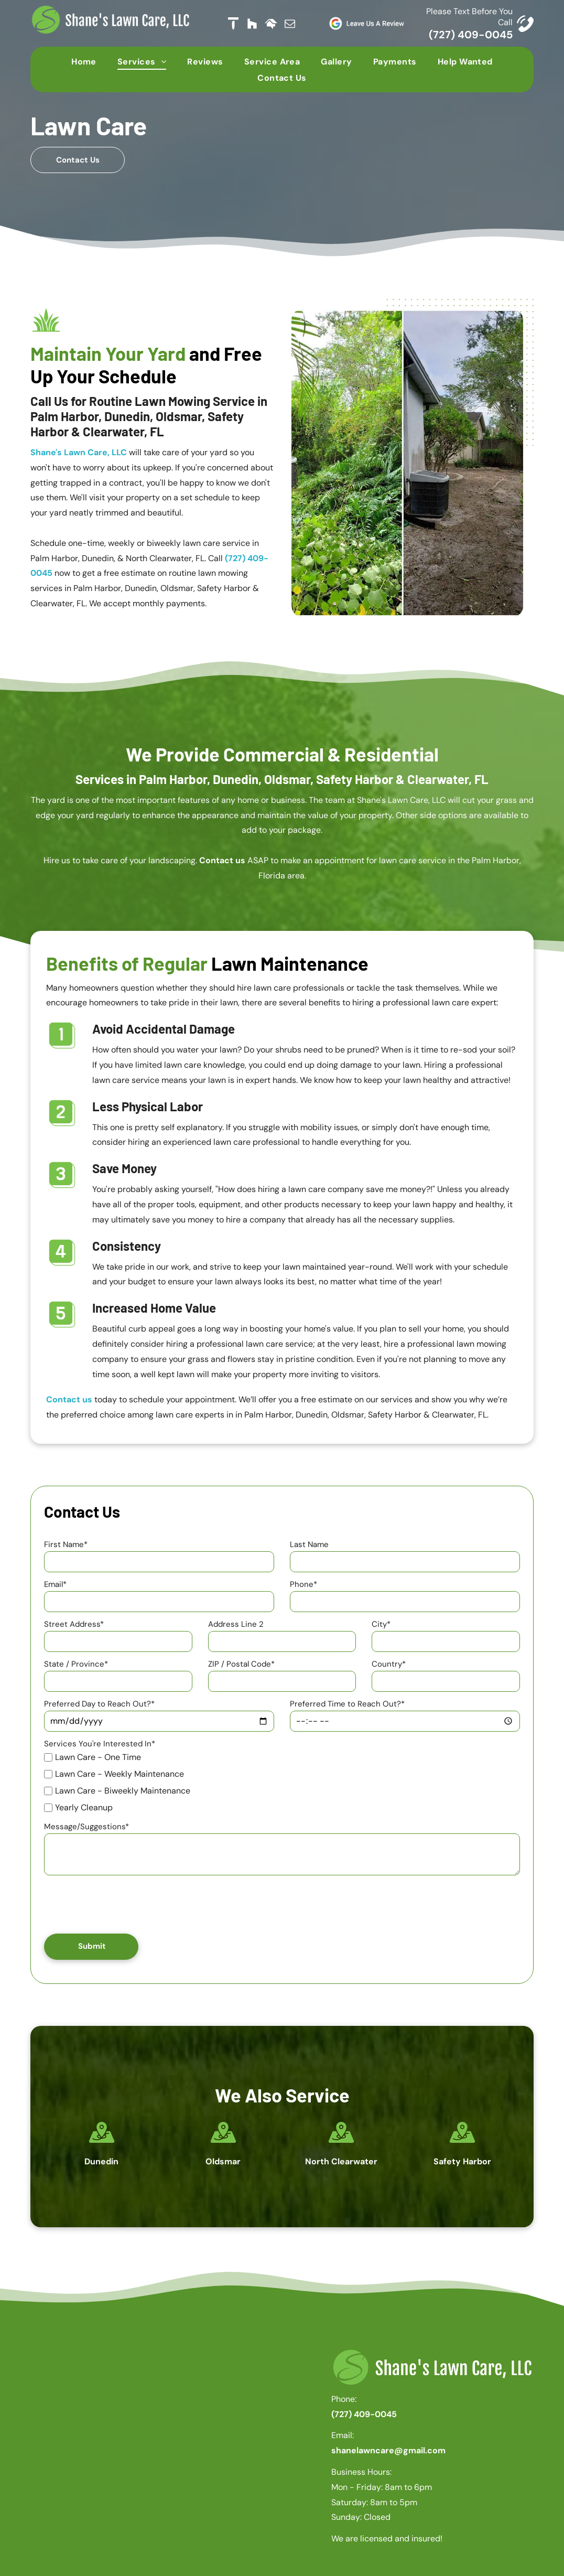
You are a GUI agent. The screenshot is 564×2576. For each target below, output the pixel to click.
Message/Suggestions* (86, 1826)
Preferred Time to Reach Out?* (347, 1704)
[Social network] (233, 23)
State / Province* (76, 1664)
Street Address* (74, 1624)
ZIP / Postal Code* (241, 1664)
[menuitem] (84, 61)
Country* (389, 1664)
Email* (55, 1584)
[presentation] (123, 1902)
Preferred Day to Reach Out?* (99, 1704)
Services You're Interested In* (99, 1743)
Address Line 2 (236, 1624)
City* (381, 1624)
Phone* (303, 1584)
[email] (290, 23)
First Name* (66, 1544)
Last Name (309, 1544)
